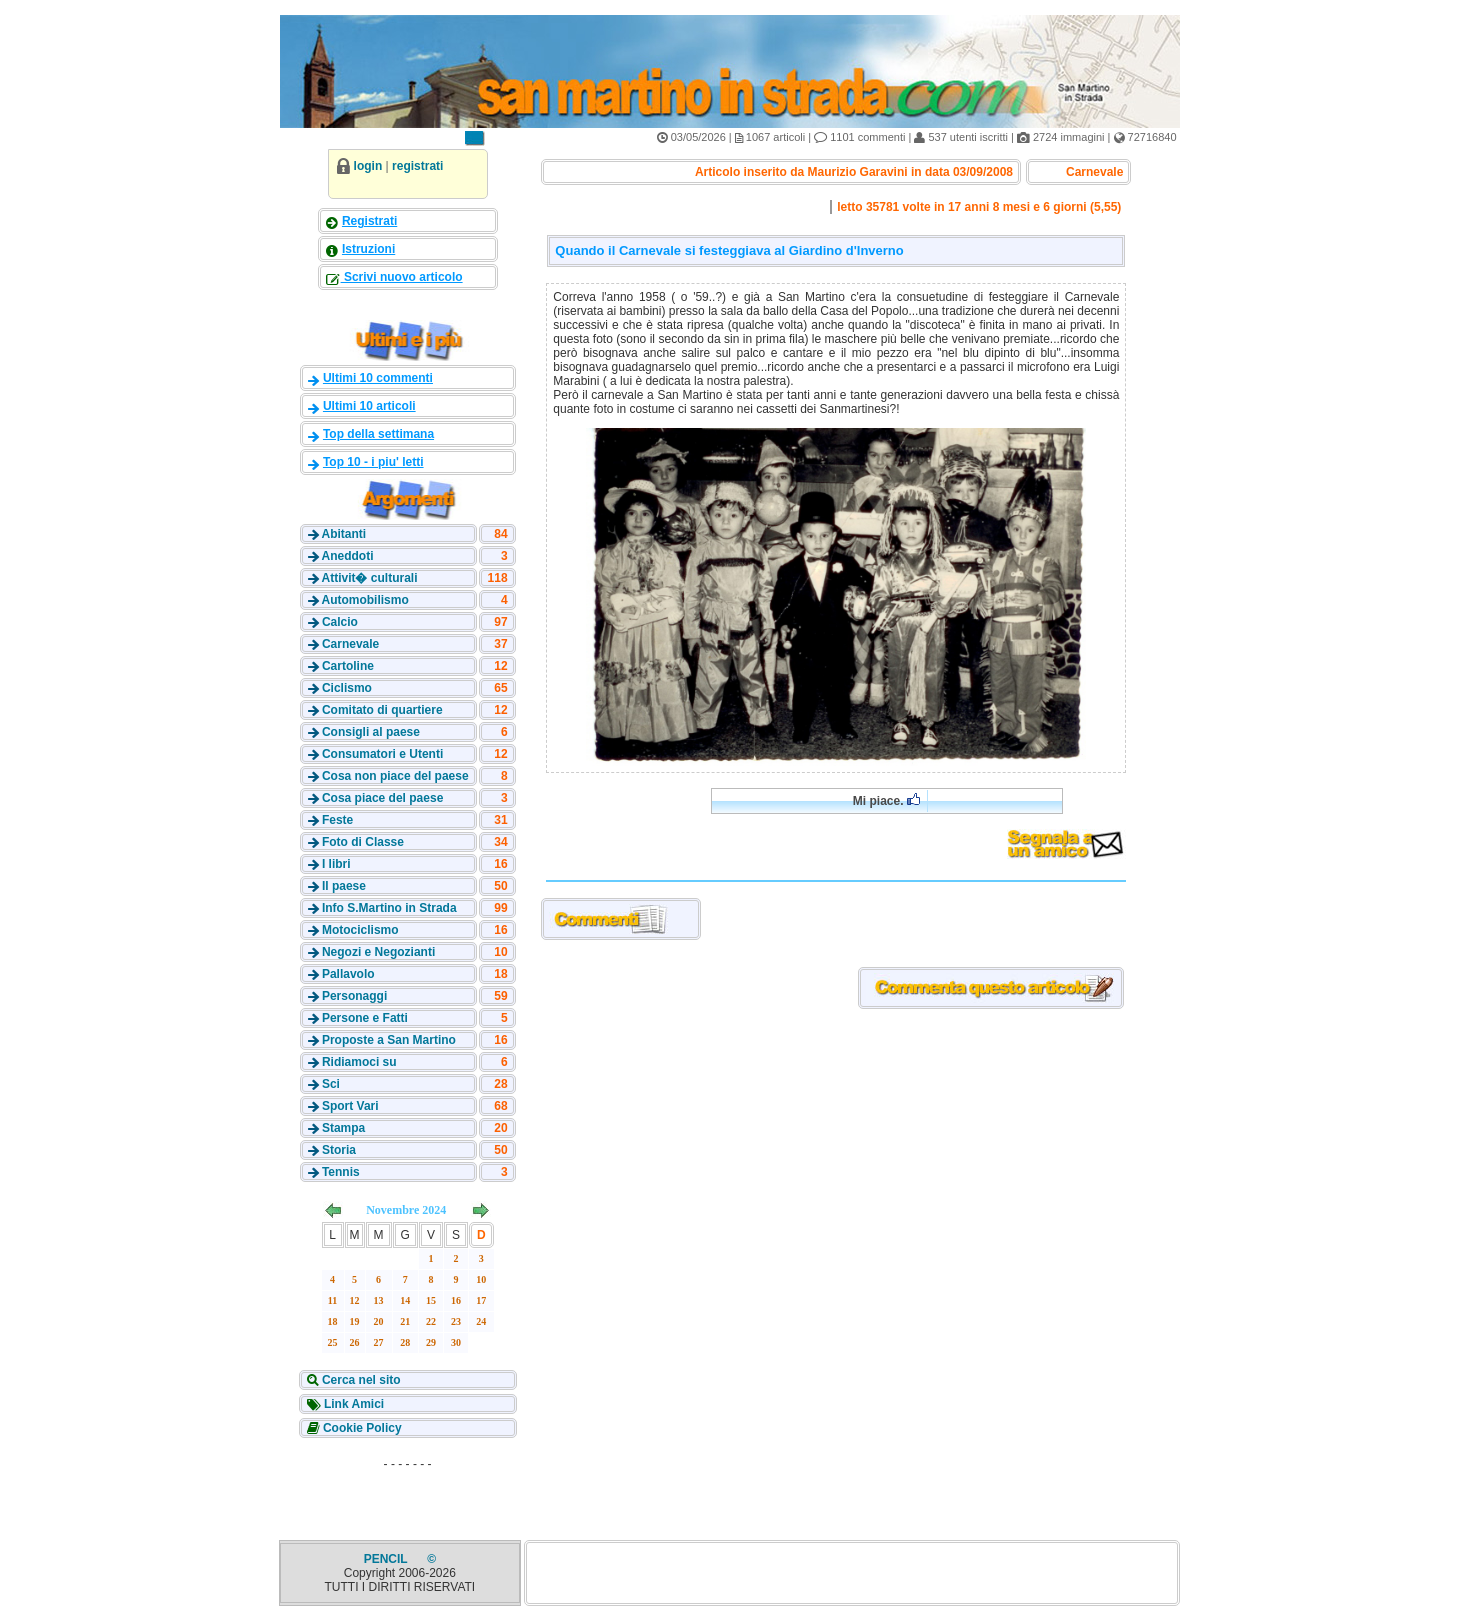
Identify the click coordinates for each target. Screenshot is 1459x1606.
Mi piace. (886, 800)
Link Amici (353, 1404)
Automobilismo (364, 600)
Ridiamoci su (359, 1062)
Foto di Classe (363, 842)
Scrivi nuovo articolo (402, 277)
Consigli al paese (371, 732)
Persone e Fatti (365, 1018)
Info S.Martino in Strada (389, 908)
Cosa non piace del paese (395, 776)
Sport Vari (350, 1106)
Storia (339, 1150)
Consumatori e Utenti (382, 754)
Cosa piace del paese (382, 798)
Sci (331, 1084)
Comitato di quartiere (382, 710)
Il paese (344, 886)
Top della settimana (378, 434)
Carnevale (350, 644)
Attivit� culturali (369, 578)
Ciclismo (347, 688)
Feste (337, 820)
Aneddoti (347, 556)
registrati (417, 166)
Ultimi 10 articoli (369, 406)
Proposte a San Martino (389, 1040)
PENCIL (387, 1559)
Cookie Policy (361, 1428)
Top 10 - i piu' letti (373, 462)
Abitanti (343, 534)
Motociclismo (360, 930)
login (368, 166)
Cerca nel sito (360, 1380)
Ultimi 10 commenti (378, 378)
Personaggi (354, 996)
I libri (336, 864)
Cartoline (348, 666)
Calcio (340, 622)
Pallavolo (348, 974)
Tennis (341, 1172)
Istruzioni (368, 249)
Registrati (369, 221)
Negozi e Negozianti (378, 952)
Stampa (343, 1128)
